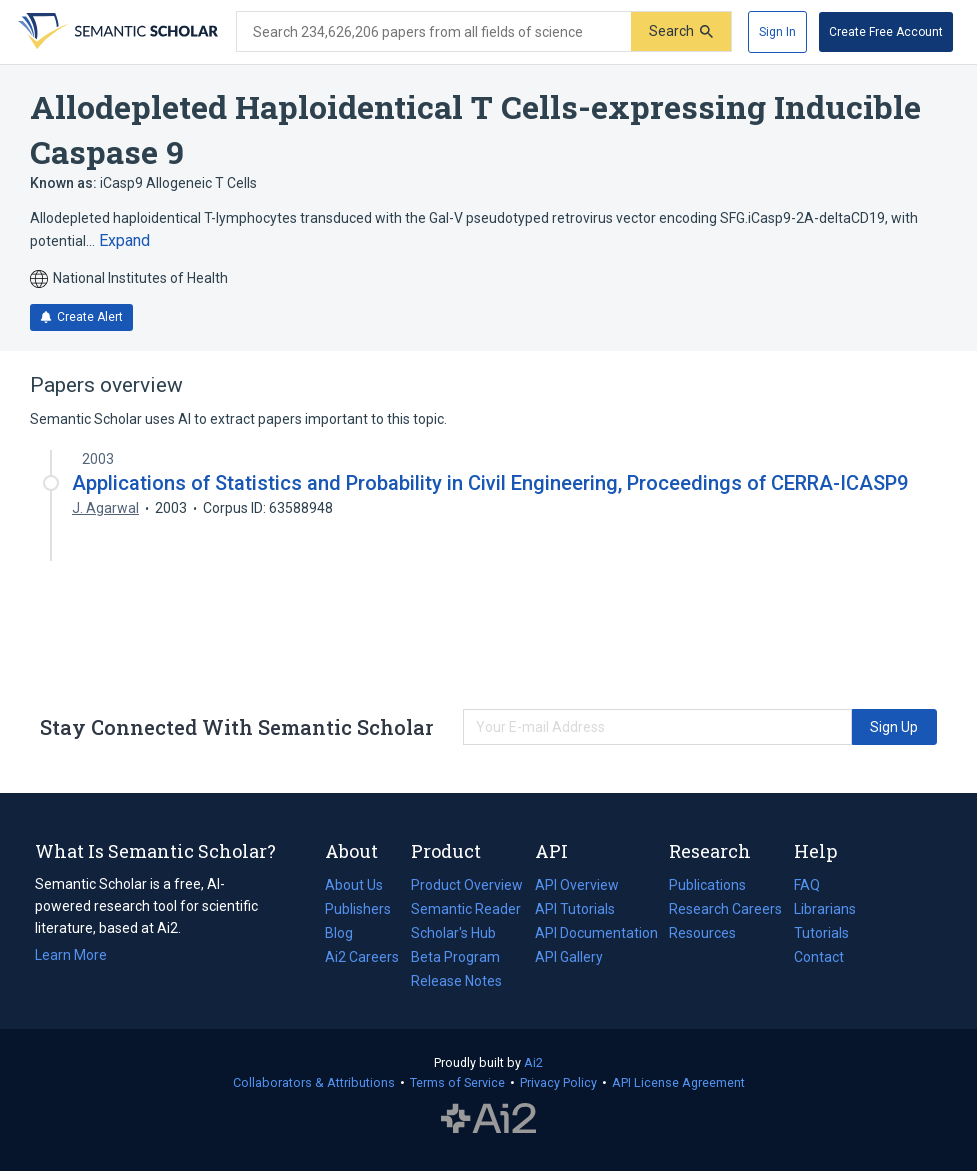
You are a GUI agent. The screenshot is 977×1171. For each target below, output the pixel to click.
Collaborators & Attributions (314, 1082)
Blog (347, 933)
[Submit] (681, 31)
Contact (819, 957)
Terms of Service (457, 1082)
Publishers (358, 909)
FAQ (807, 885)
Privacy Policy (558, 1082)
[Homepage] (116, 32)
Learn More (71, 955)
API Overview (577, 885)
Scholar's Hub (453, 933)
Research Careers (725, 909)
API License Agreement (678, 1082)
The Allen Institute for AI (488, 1118)
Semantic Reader (466, 909)
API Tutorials (575, 909)
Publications (707, 885)
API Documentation (596, 933)
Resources (702, 933)
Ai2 (533, 1062)
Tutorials (821, 933)
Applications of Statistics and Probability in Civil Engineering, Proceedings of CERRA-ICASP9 (490, 483)
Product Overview (467, 885)
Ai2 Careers (362, 957)
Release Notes (456, 981)
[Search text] (434, 32)
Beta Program (455, 957)
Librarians (825, 909)
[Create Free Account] (886, 32)
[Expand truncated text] (124, 241)
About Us (354, 885)
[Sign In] (777, 32)
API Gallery (569, 957)
